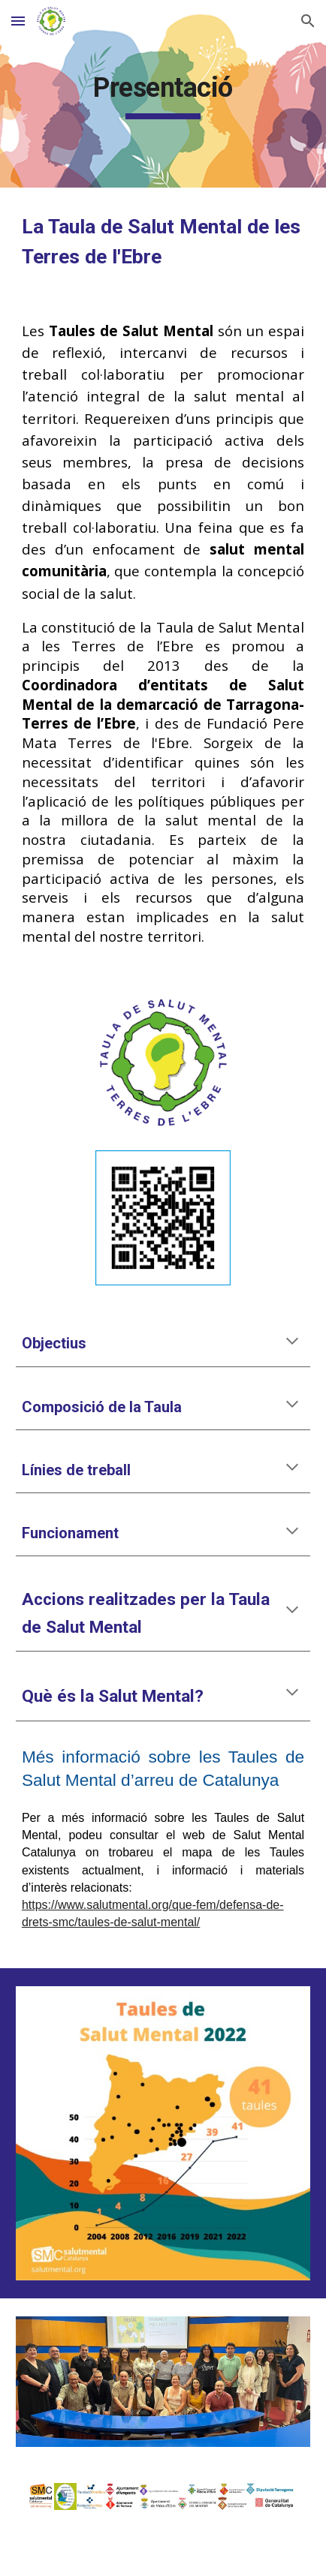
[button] (18, 20)
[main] (163, 93)
